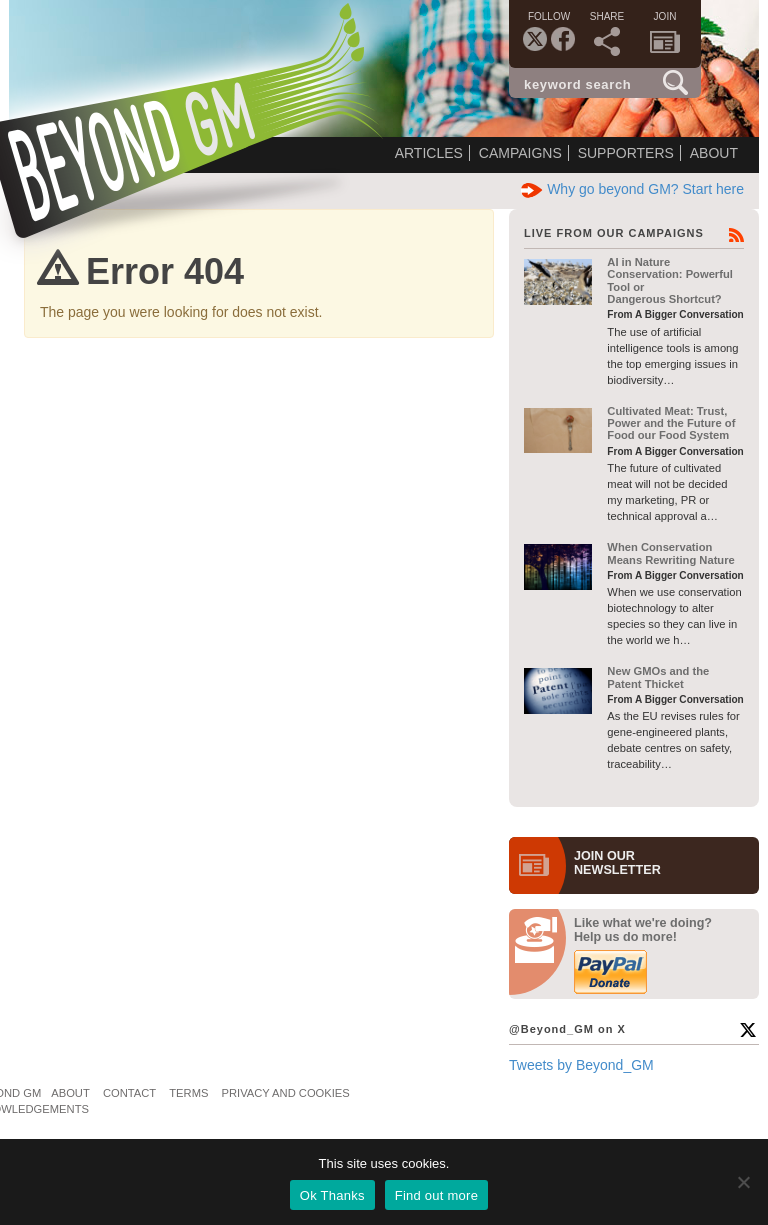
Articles (429, 153)
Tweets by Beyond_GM (581, 1065)
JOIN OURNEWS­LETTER (617, 863)
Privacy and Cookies (286, 1093)
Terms (188, 1093)
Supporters (626, 153)
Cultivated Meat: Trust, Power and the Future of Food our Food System (671, 423)
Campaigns (520, 153)
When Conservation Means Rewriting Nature (670, 553)
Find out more (436, 1195)
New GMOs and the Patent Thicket (658, 677)
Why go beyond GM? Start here (632, 189)
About (714, 153)
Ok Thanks (332, 1195)
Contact (129, 1093)
